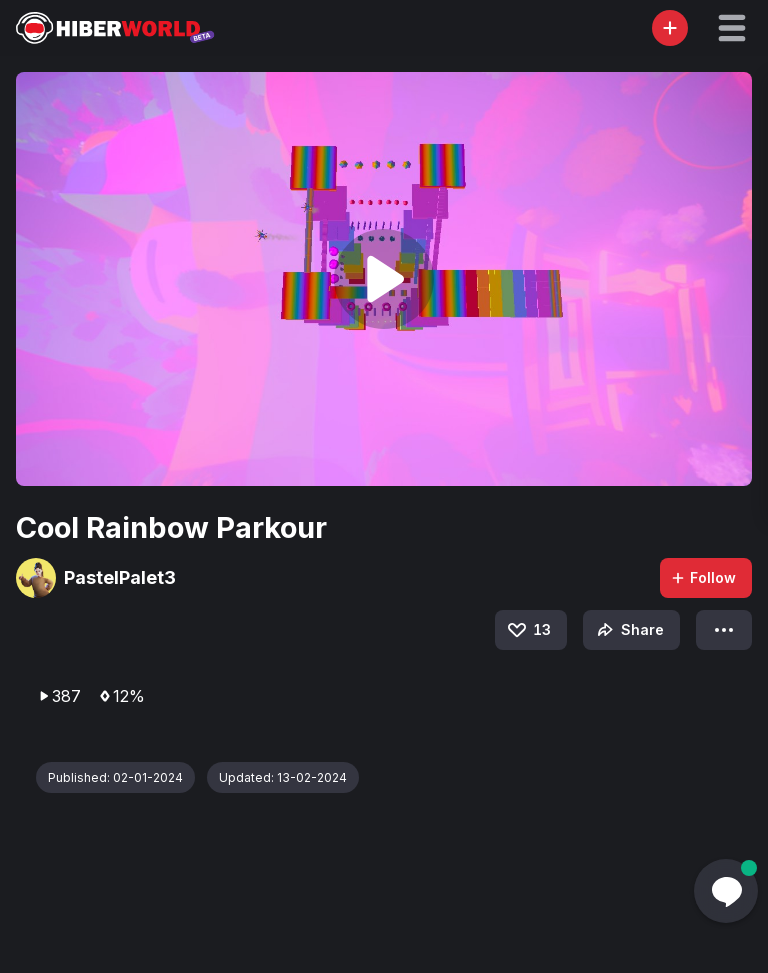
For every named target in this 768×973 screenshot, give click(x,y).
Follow (703, 577)
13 (528, 630)
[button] (732, 28)
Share (628, 630)
